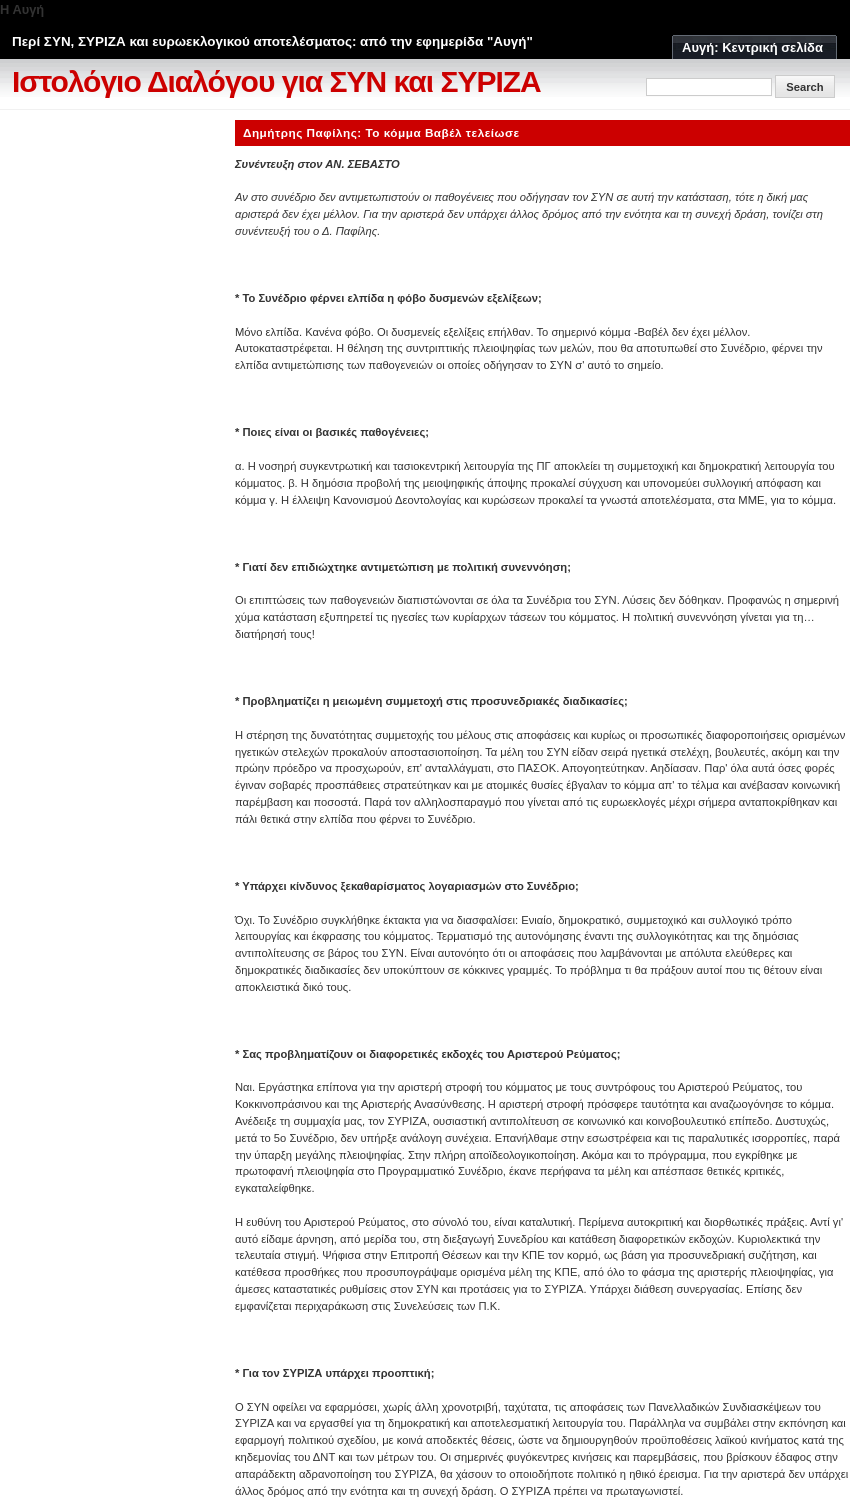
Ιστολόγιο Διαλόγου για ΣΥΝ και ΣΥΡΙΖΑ (276, 81)
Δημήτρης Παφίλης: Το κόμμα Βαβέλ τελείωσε (381, 132)
